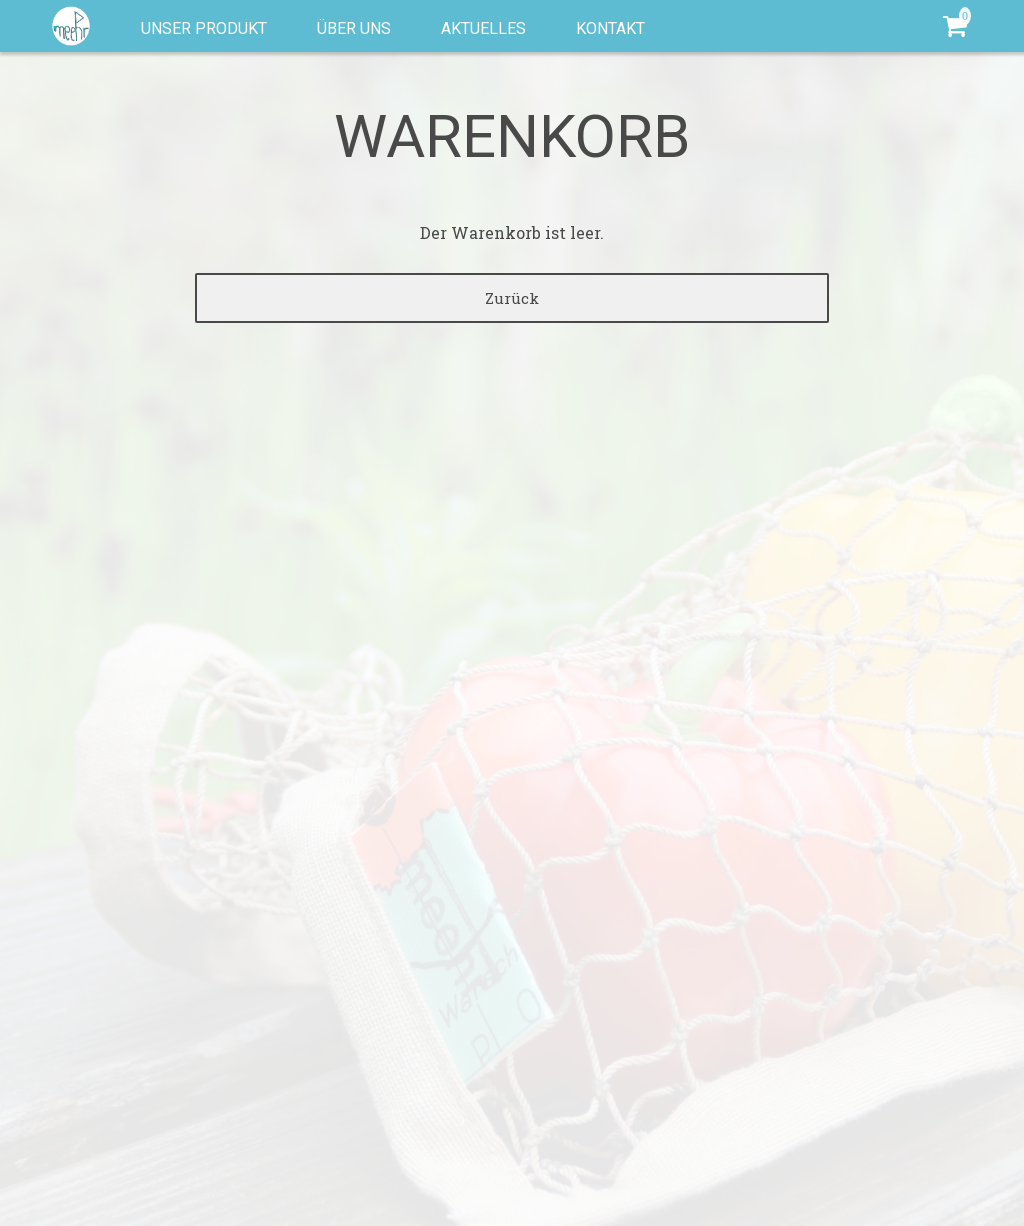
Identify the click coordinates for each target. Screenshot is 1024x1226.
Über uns (354, 28)
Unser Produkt (204, 28)
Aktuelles (483, 28)
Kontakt (610, 28)
